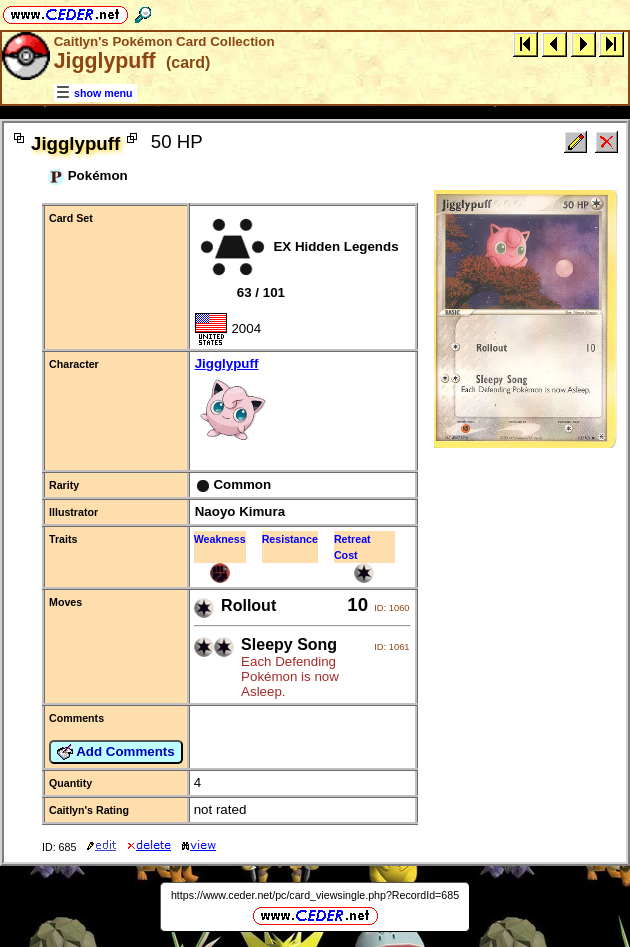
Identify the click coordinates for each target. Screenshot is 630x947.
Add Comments (116, 752)
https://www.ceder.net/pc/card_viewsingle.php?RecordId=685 (315, 895)
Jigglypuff (302, 403)
